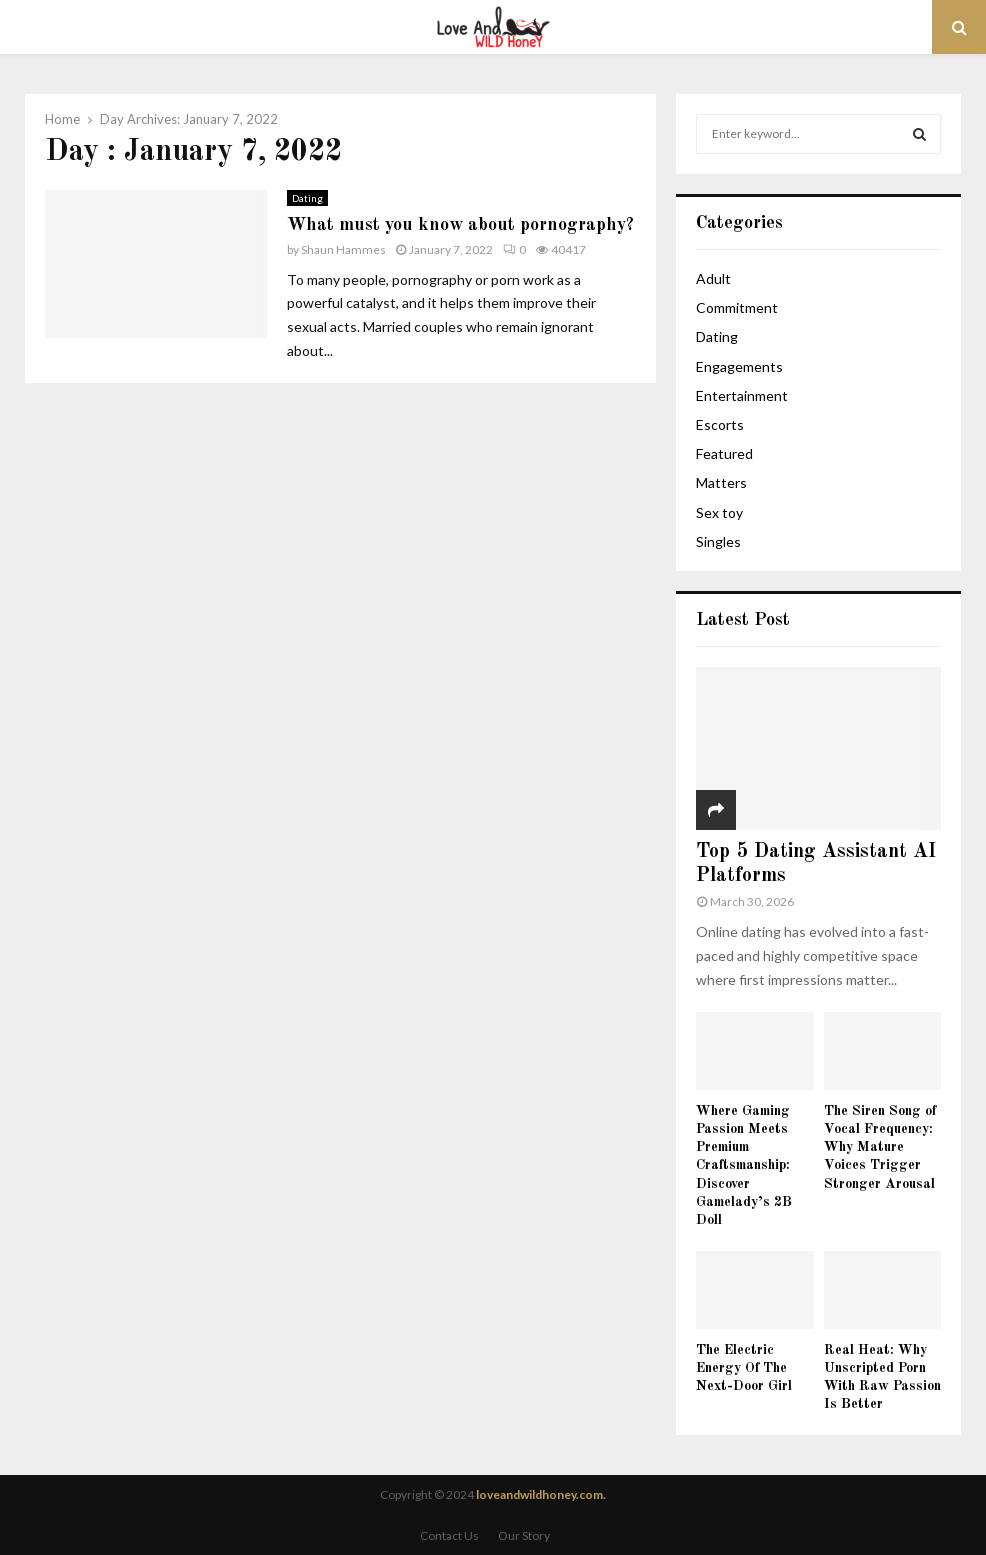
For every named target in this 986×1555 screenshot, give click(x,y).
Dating (307, 198)
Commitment (737, 307)
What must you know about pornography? (460, 225)
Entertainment (742, 395)
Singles (718, 541)
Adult (713, 278)
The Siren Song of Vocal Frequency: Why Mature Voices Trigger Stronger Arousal (880, 1147)
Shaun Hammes (343, 249)
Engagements (739, 366)
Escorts (720, 424)
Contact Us (449, 1535)
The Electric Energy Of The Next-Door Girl (744, 1368)
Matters (721, 482)
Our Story (524, 1535)
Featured (724, 453)
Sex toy (719, 512)
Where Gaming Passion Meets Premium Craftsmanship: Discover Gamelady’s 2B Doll (744, 1165)
